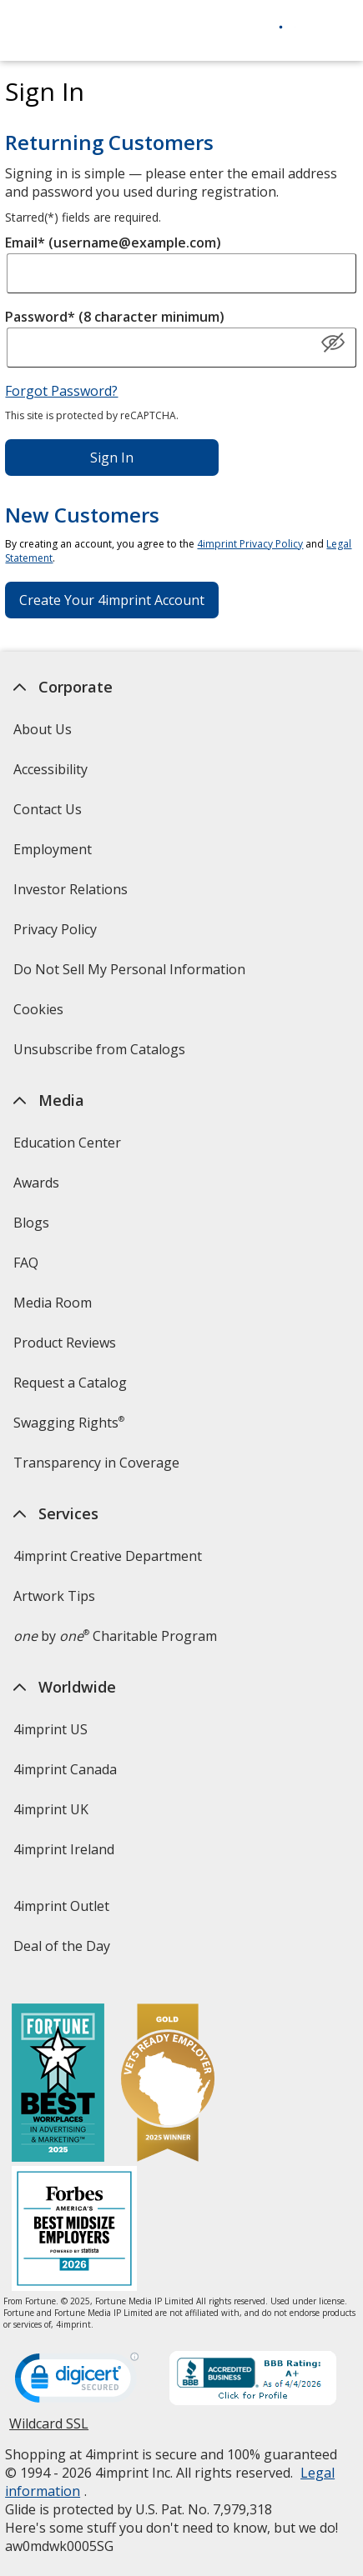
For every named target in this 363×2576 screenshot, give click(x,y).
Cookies (40, 1014)
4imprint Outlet (61, 1906)
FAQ (25, 1262)
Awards (36, 1182)
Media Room (52, 1302)
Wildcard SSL (48, 2429)
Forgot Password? (61, 391)
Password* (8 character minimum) (114, 317)
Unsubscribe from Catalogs (101, 1054)
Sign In (112, 457)
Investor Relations (72, 894)
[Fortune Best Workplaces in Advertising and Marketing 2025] (58, 2084)
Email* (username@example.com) (113, 242)
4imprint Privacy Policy (250, 544)
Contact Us (47, 809)
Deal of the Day (61, 1946)
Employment (52, 849)
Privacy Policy (57, 934)
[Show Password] (332, 343)
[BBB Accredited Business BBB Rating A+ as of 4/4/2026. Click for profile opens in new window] (252, 2380)
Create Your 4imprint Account (111, 600)
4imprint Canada (65, 1769)
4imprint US (50, 1729)
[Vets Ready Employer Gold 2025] (168, 2084)
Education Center (67, 1142)
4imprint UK (50, 1809)
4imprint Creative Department (107, 1556)
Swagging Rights (68, 1422)
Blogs (31, 1222)
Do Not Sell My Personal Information (131, 974)
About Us (42, 729)
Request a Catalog (70, 1382)
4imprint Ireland (63, 1849)
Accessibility (50, 769)
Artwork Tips (54, 1596)
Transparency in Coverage (98, 1468)
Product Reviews (64, 1342)
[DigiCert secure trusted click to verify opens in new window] (76, 2382)
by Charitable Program (115, 1636)
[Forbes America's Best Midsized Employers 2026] (74, 2230)
